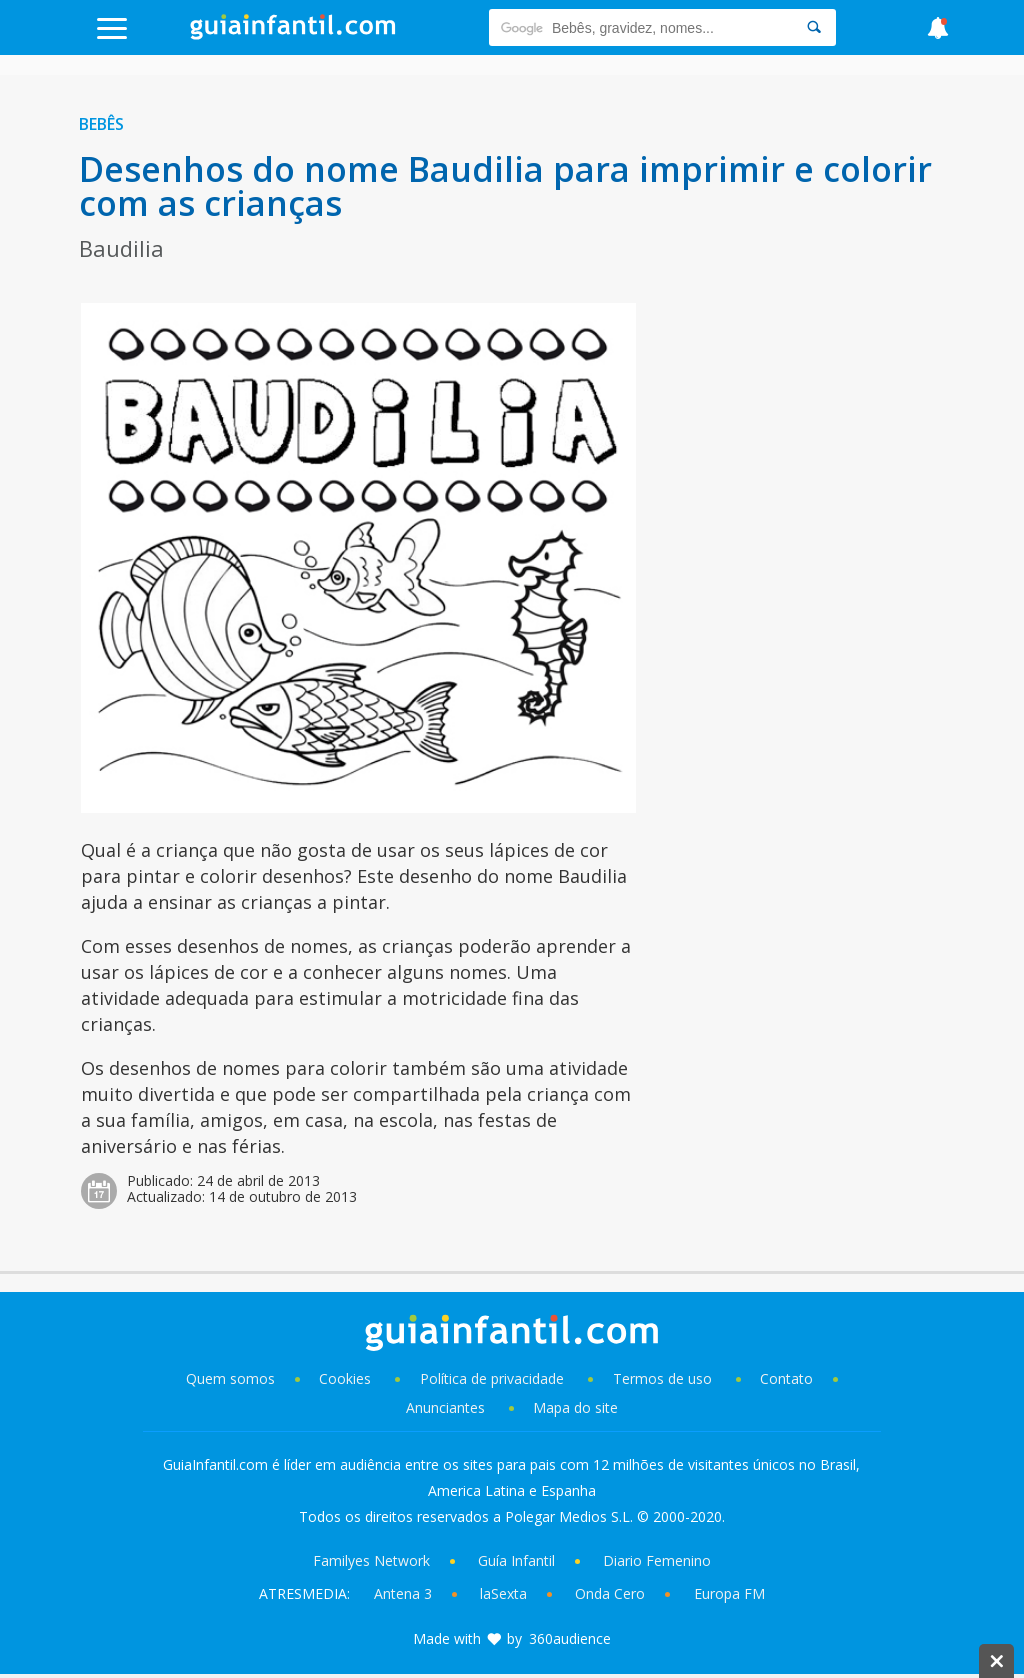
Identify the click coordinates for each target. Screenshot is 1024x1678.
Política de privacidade (494, 1378)
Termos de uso (662, 1378)
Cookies (347, 1378)
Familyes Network (371, 1560)
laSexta (503, 1593)
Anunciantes (445, 1407)
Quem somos (230, 1378)
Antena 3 (403, 1593)
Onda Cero (610, 1593)
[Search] (814, 27)
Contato (786, 1378)
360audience (570, 1638)
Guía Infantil (516, 1560)
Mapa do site (575, 1407)
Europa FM (729, 1593)
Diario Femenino (657, 1560)
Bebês (101, 124)
